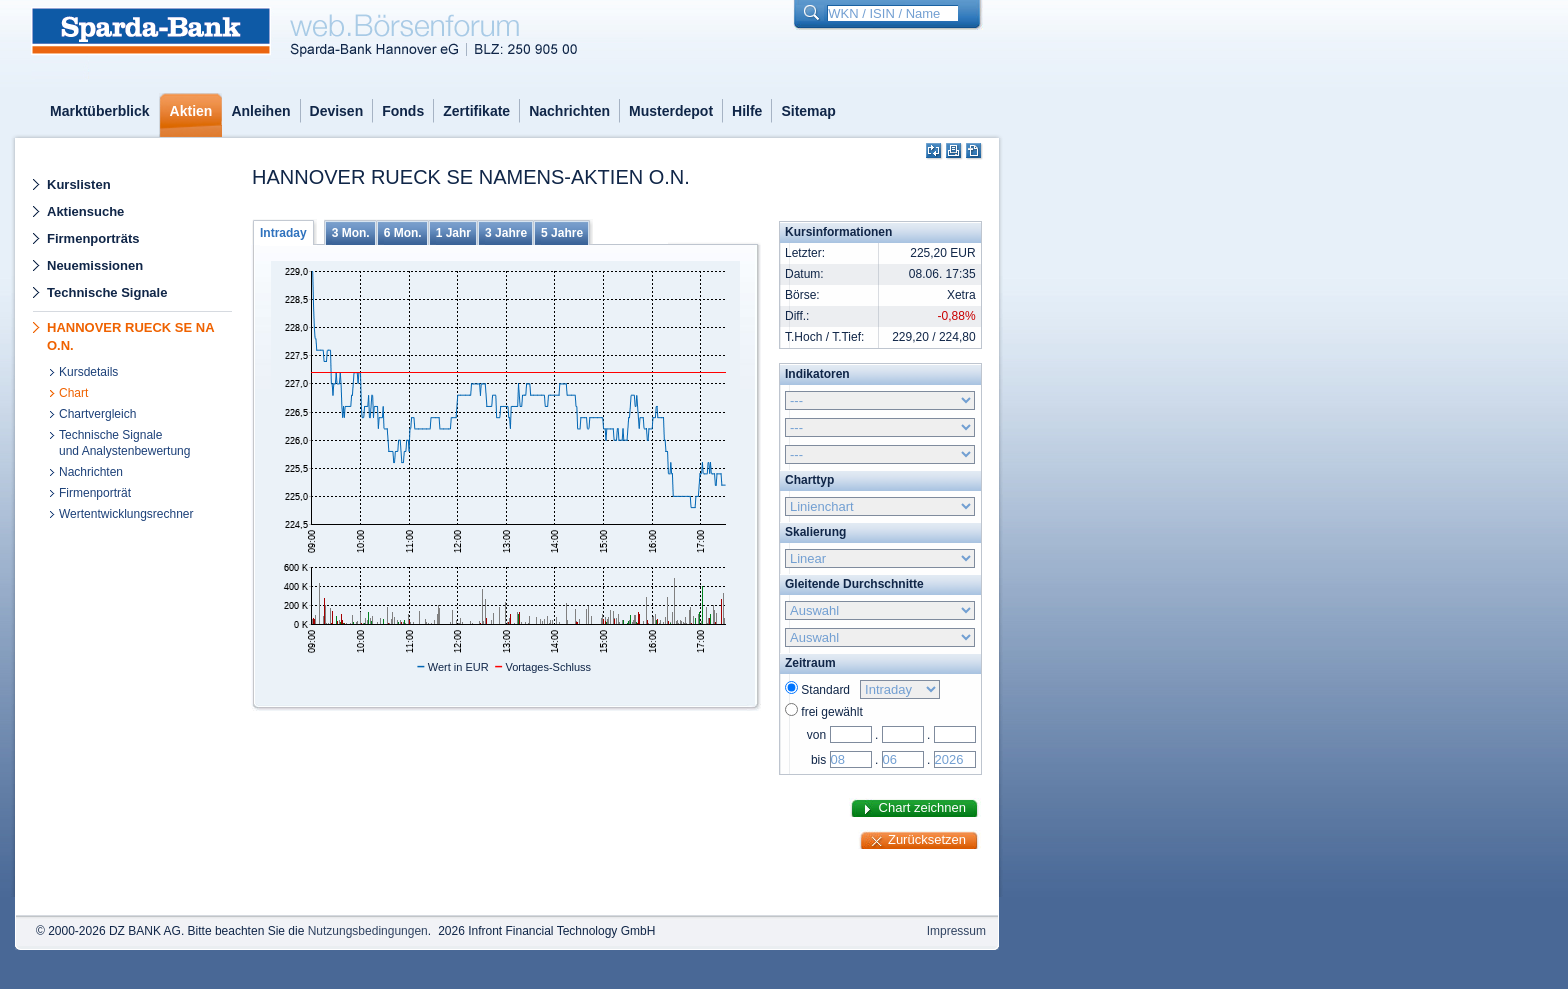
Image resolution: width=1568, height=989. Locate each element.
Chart (73, 393)
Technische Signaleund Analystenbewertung (124, 443)
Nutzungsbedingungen (368, 931)
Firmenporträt (95, 493)
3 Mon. (351, 233)
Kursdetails (88, 372)
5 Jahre (562, 233)
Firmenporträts (93, 238)
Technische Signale (107, 292)
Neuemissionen (95, 265)
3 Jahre (506, 233)
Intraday (283, 233)
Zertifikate (476, 111)
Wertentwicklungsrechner (126, 514)
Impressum (956, 931)
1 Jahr (453, 233)
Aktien (191, 111)
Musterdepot (671, 111)
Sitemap (808, 111)
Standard (828, 690)
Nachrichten (569, 111)
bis (818, 760)
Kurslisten (79, 184)
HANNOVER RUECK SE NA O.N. (131, 336)
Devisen (337, 111)
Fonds (403, 111)
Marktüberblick (100, 111)
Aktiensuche (85, 211)
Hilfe (747, 111)
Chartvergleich (97, 414)
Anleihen (260, 111)
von (816, 735)
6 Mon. (403, 233)
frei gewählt (831, 712)
